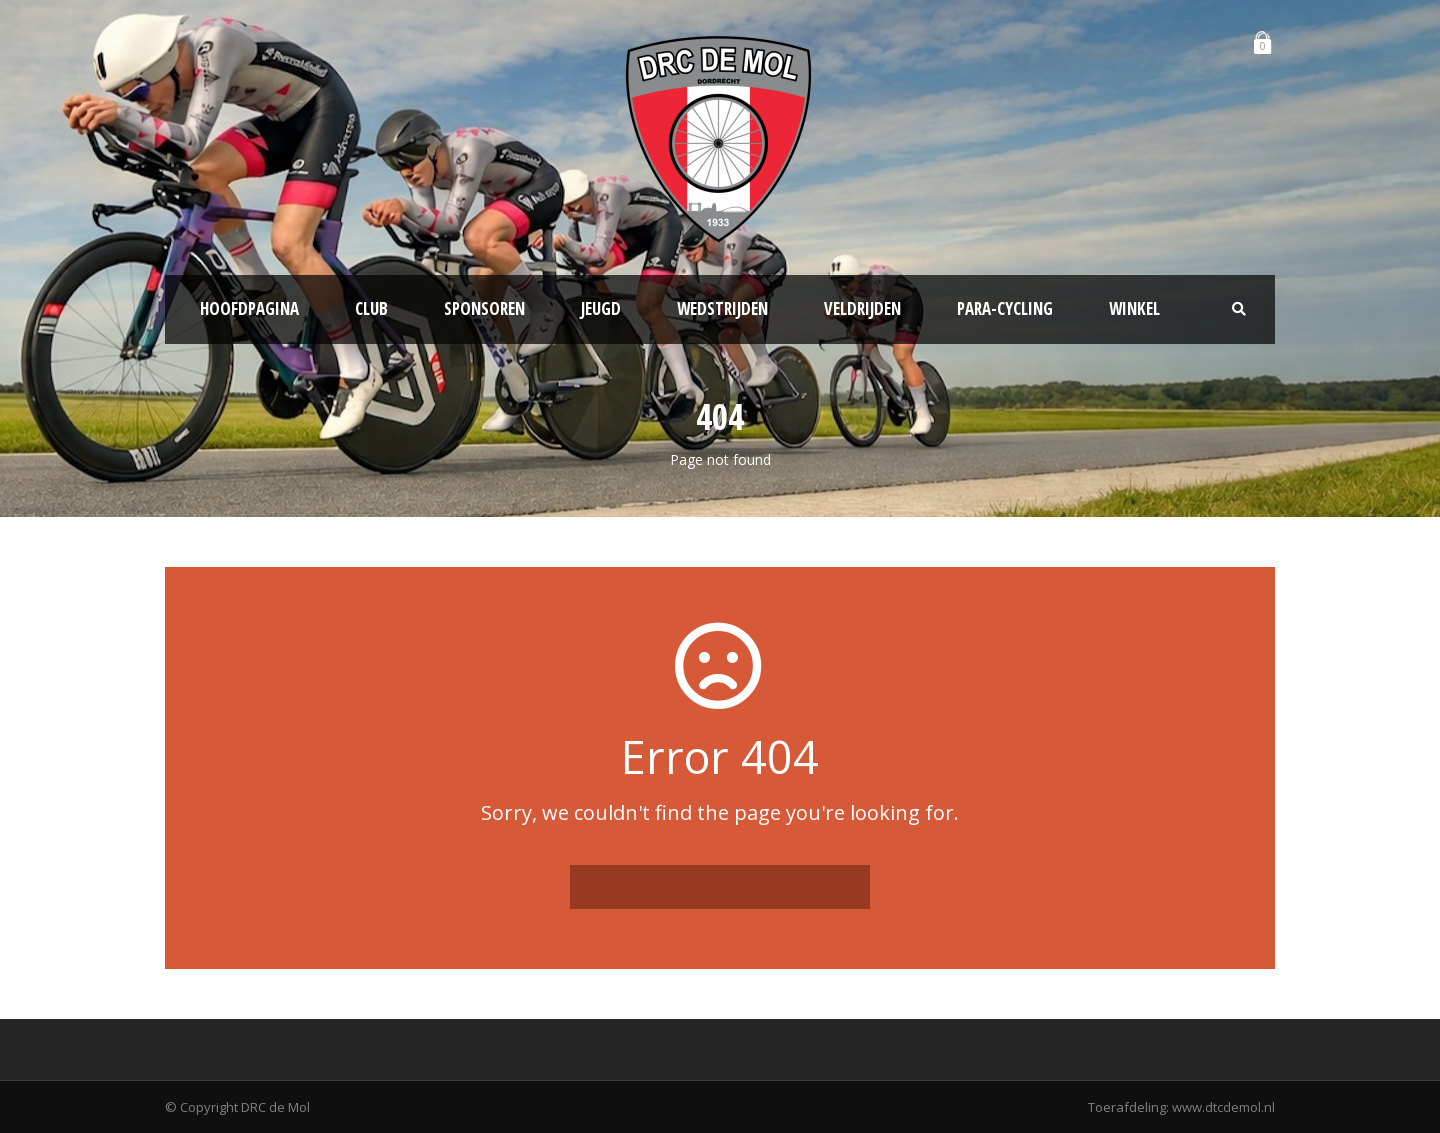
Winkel (1134, 308)
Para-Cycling (1005, 308)
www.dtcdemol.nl (1223, 1107)
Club (371, 308)
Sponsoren (484, 308)
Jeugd (601, 308)
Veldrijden (862, 308)
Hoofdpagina (249, 308)
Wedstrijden (722, 308)
